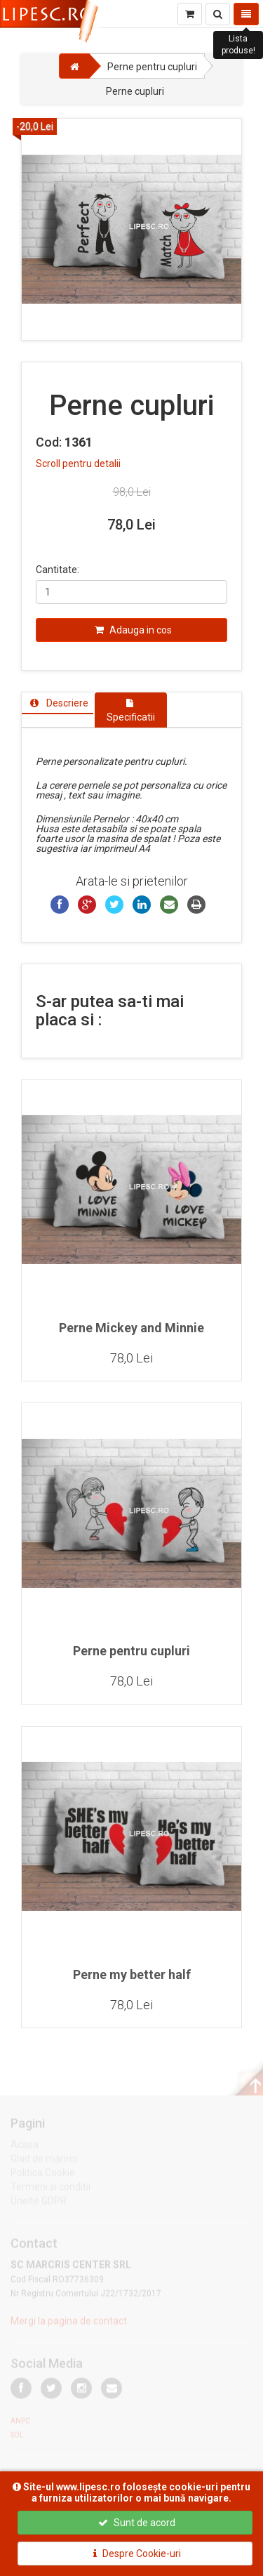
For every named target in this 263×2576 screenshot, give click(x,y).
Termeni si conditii (50, 2189)
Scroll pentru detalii (78, 463)
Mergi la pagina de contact (69, 2323)
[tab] (57, 703)
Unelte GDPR (39, 2203)
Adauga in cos (133, 630)
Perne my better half (132, 1974)
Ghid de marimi (44, 2161)
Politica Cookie (43, 2175)
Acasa (25, 2147)
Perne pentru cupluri (131, 1650)
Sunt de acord (136, 2522)
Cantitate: (57, 569)
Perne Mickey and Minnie (131, 1327)
